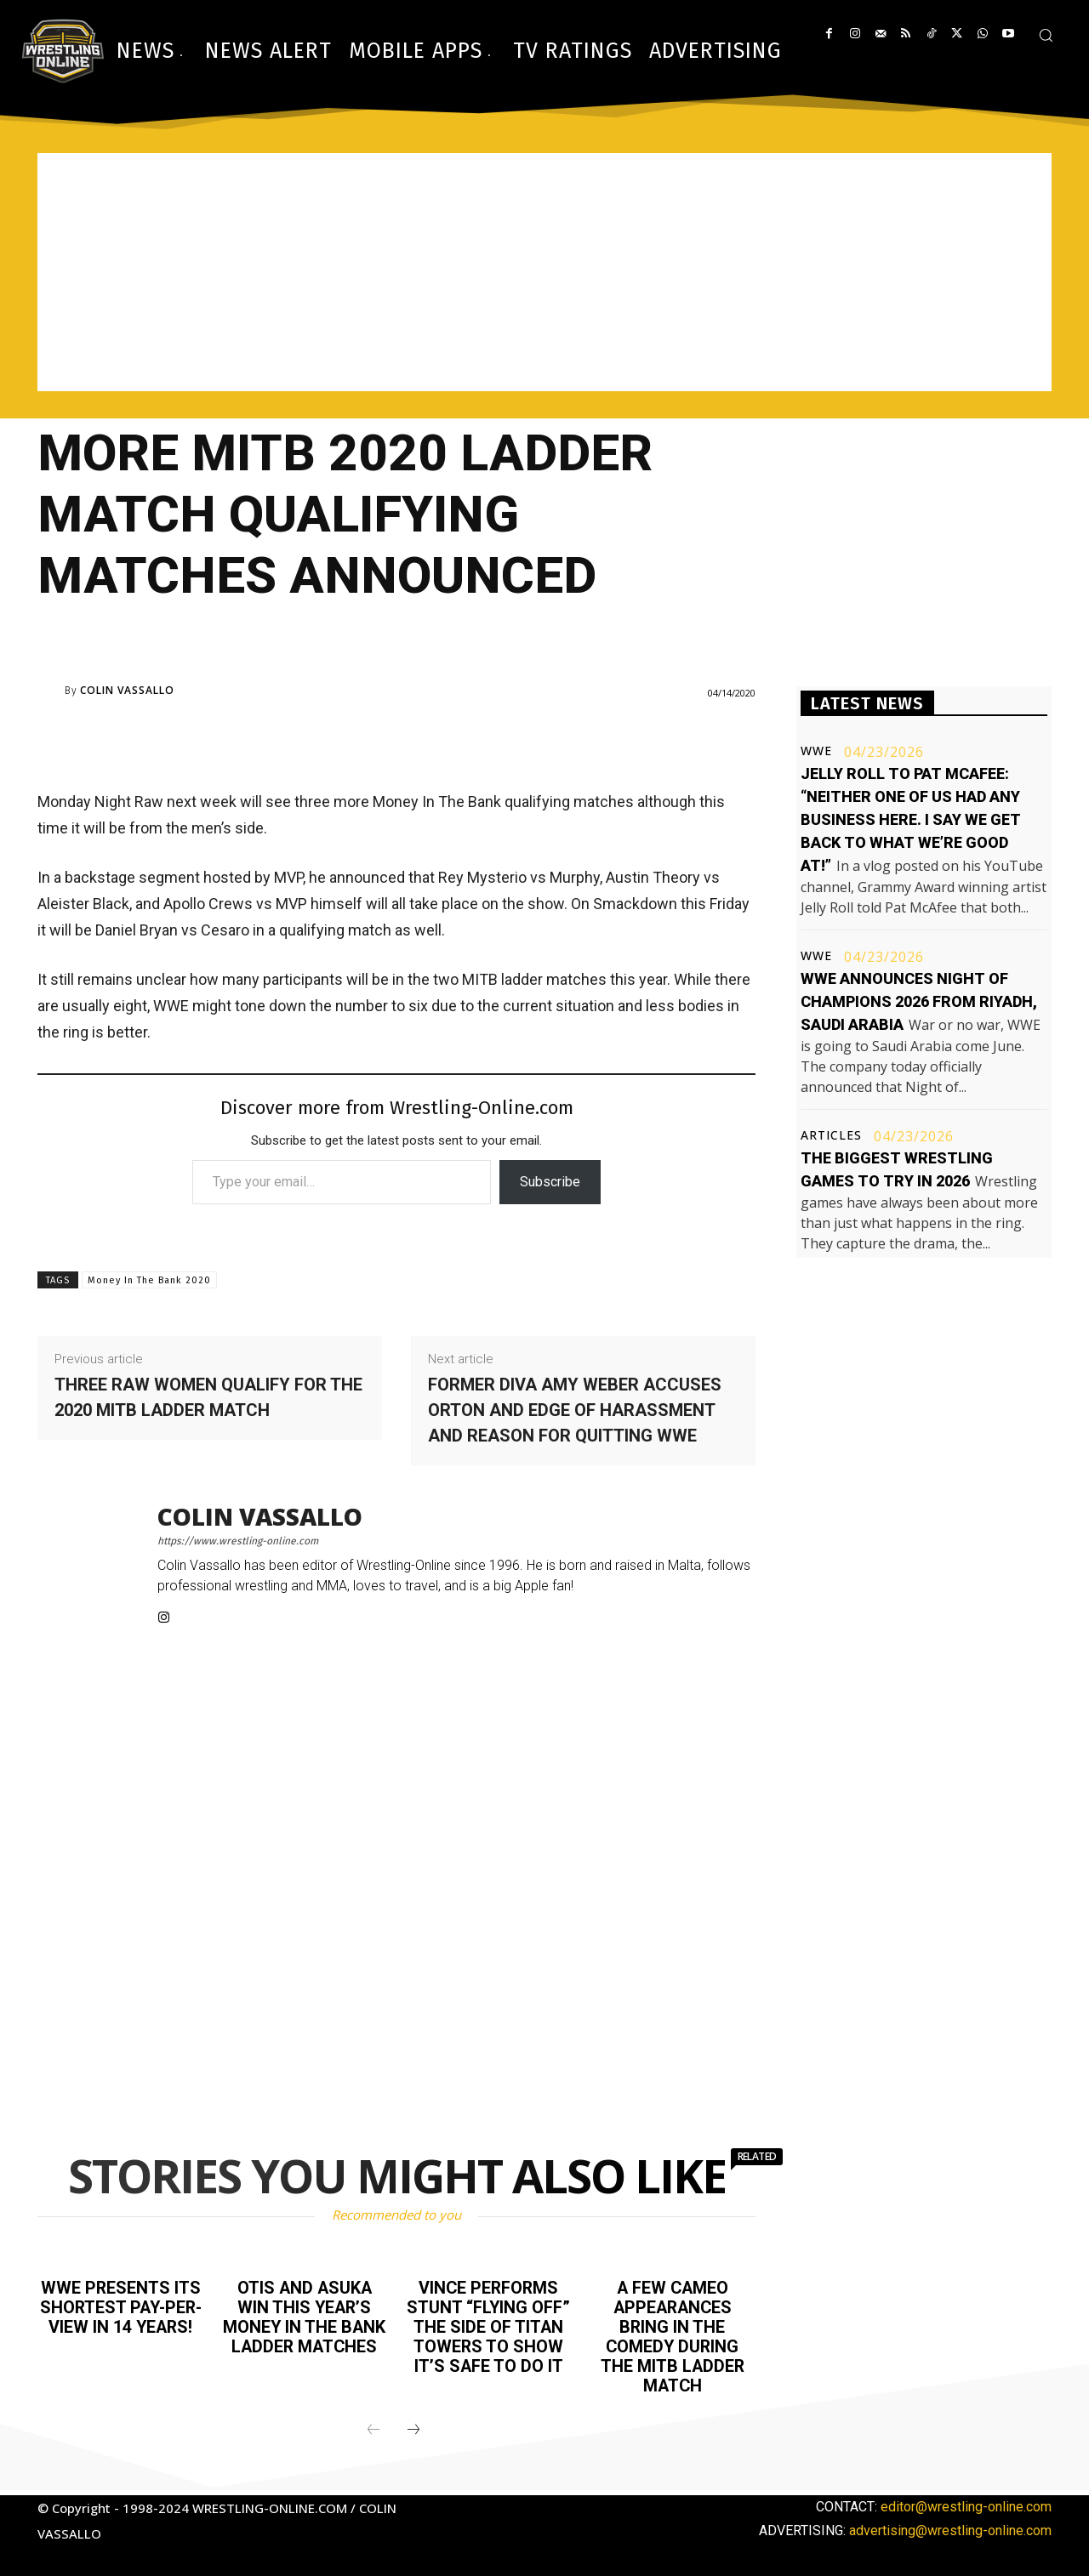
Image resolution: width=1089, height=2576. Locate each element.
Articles (831, 1135)
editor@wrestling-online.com (966, 2502)
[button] (1046, 35)
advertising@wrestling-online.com (950, 2526)
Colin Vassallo (127, 690)
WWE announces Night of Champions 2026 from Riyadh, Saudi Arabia (919, 1001)
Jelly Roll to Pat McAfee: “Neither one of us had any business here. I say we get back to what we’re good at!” (911, 819)
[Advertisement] (544, 272)
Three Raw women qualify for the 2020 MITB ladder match (208, 1397)
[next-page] (413, 2426)
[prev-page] (373, 2426)
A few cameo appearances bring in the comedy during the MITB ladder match (672, 2334)
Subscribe (550, 1182)
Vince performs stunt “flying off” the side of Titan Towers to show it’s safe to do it (489, 2325)
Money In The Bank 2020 (149, 1280)
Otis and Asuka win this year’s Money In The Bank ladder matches (304, 2315)
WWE (816, 751)
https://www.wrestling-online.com (237, 1541)
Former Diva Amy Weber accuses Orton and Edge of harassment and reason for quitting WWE (574, 1410)
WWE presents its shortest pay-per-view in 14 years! (120, 2315)
